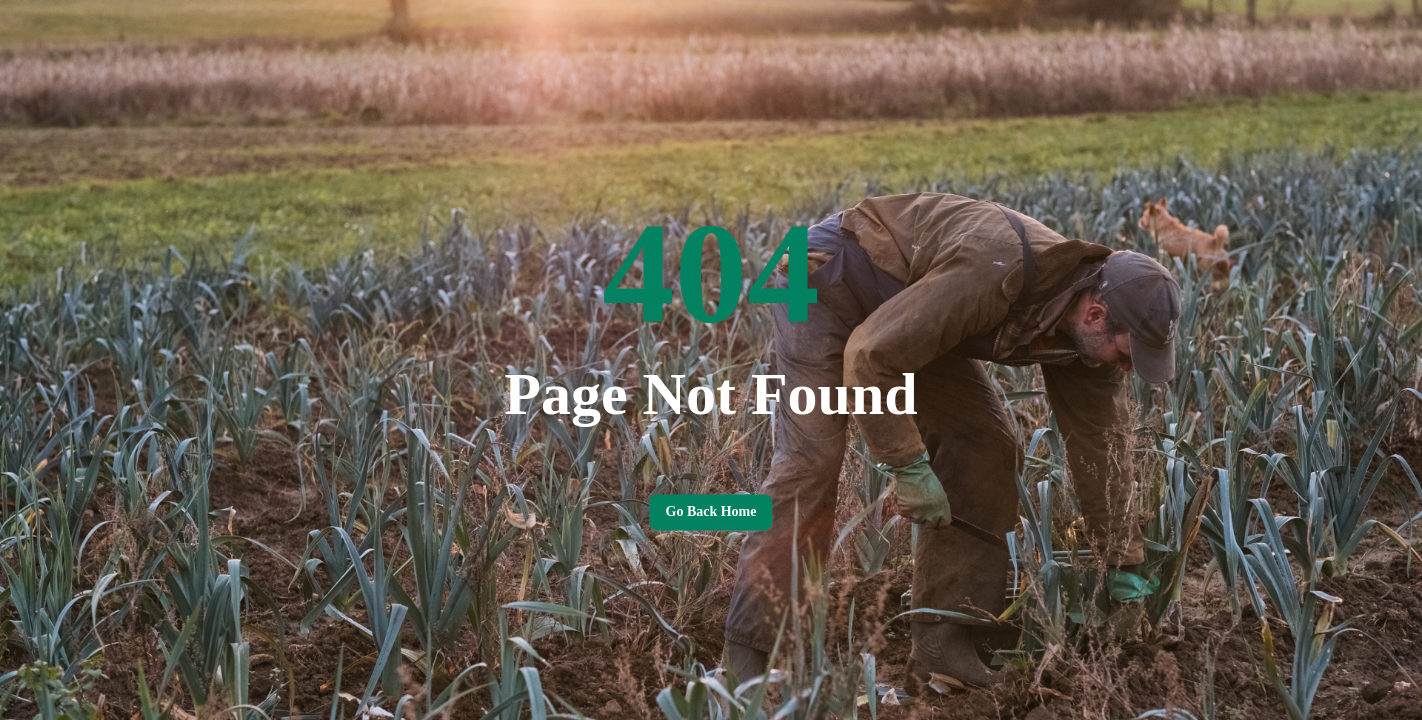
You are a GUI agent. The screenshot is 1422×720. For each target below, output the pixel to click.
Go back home (710, 512)
